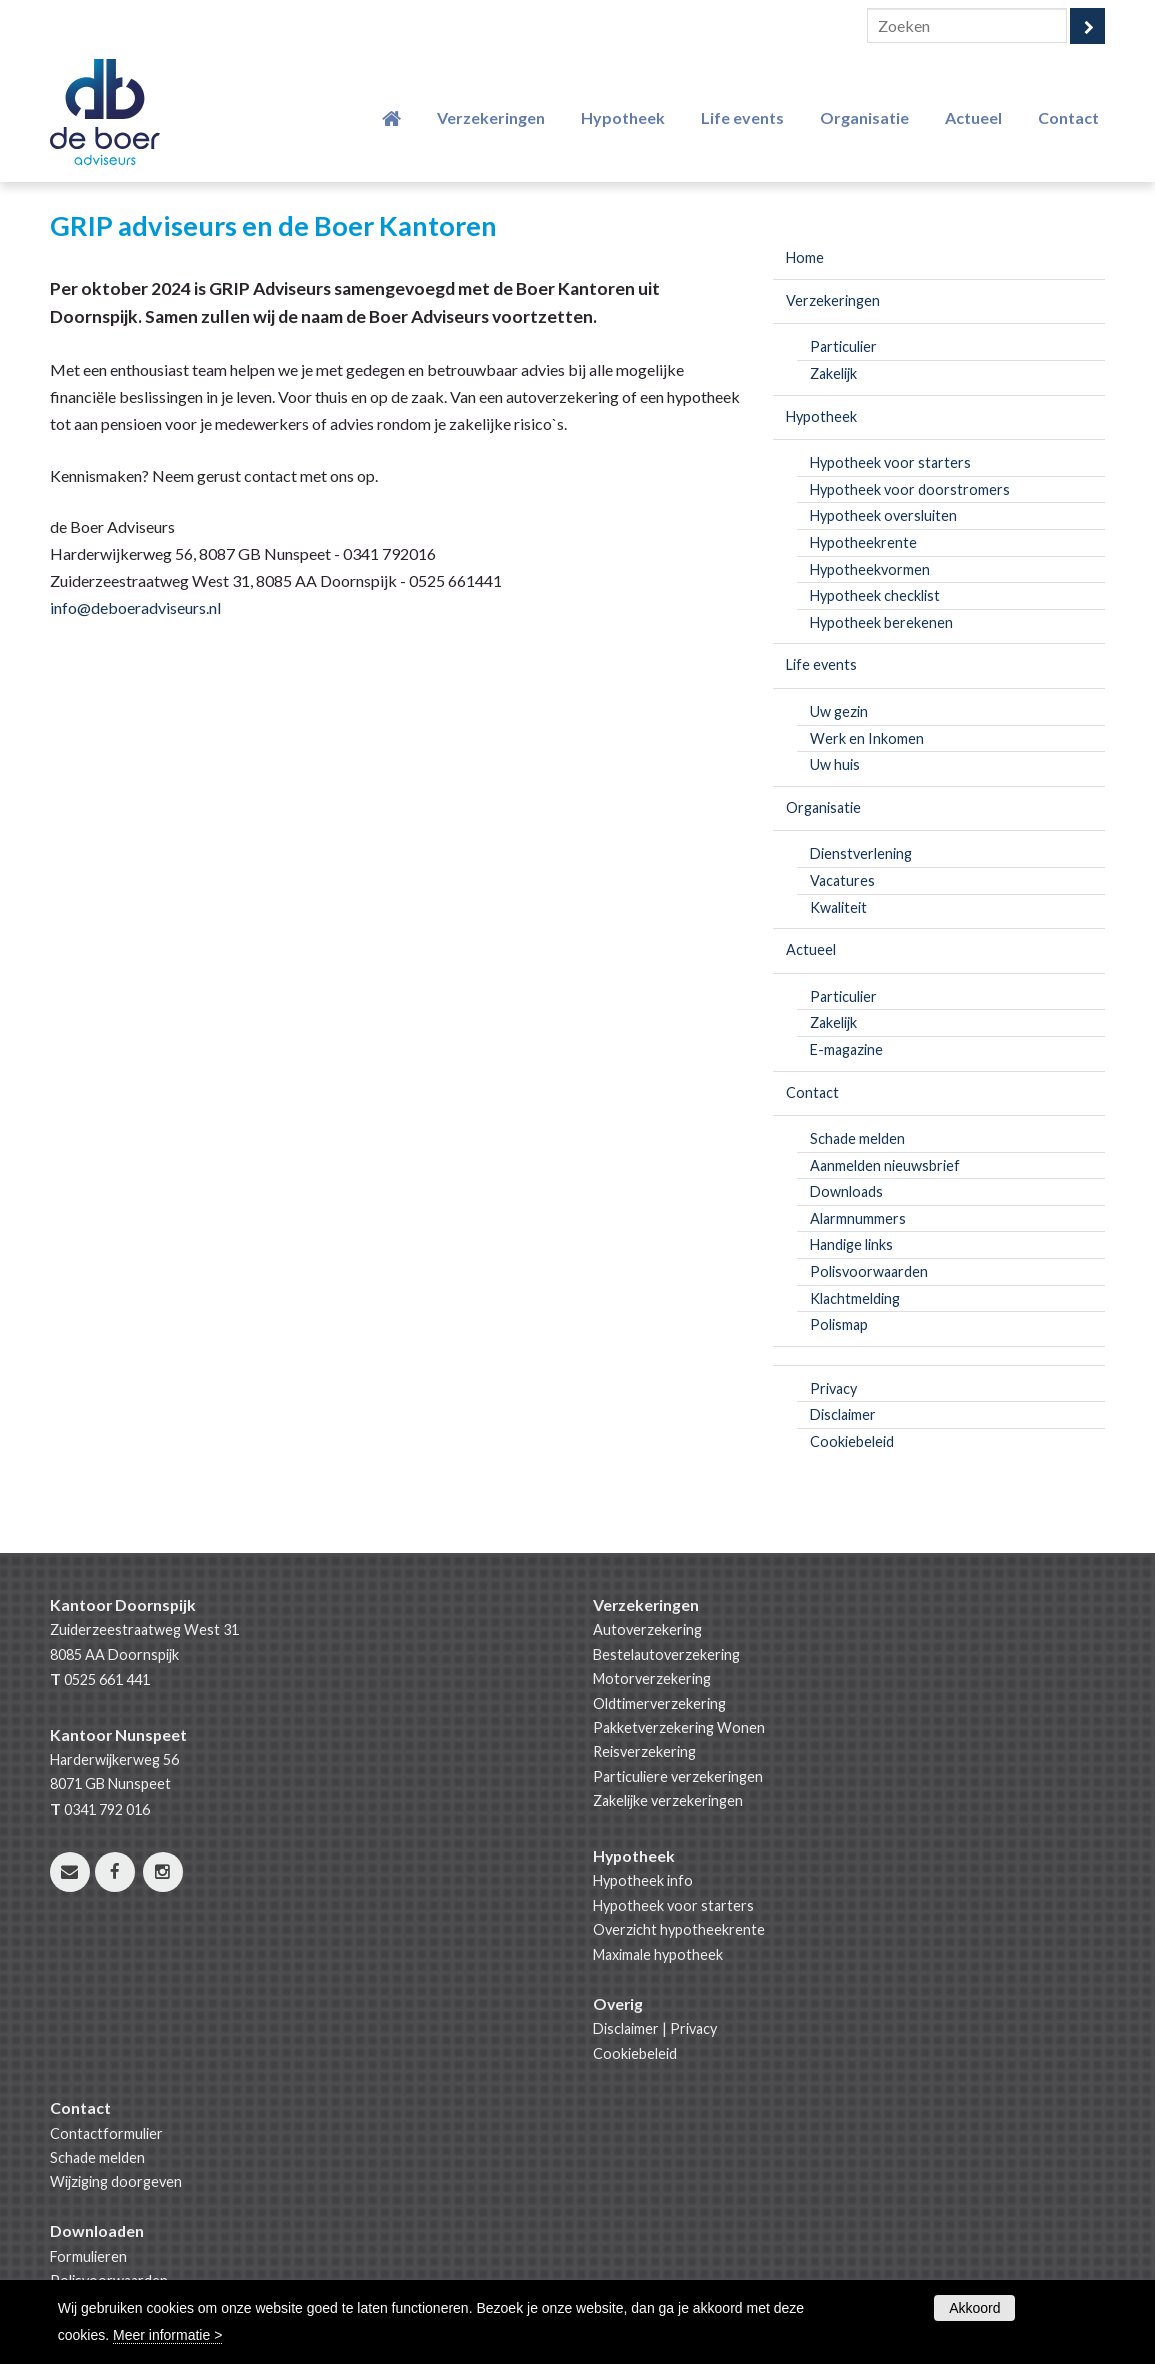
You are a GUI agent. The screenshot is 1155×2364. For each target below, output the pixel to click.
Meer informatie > (167, 2335)
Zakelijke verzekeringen (668, 1800)
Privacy (693, 2028)
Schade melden (97, 2157)
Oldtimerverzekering (659, 1703)
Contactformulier (106, 2133)
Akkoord (974, 2308)
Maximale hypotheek (658, 1954)
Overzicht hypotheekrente (679, 1929)
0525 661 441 (107, 1679)
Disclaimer (626, 2028)
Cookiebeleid (635, 2053)
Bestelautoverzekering (666, 1654)
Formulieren (88, 2256)
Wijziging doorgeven (116, 2181)
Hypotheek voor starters (673, 1905)
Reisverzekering (644, 1751)
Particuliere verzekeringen (678, 1776)
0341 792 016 (107, 1809)
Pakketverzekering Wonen (679, 1727)
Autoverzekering (647, 1629)
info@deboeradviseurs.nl (135, 607)
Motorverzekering (652, 1678)
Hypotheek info (643, 1880)
